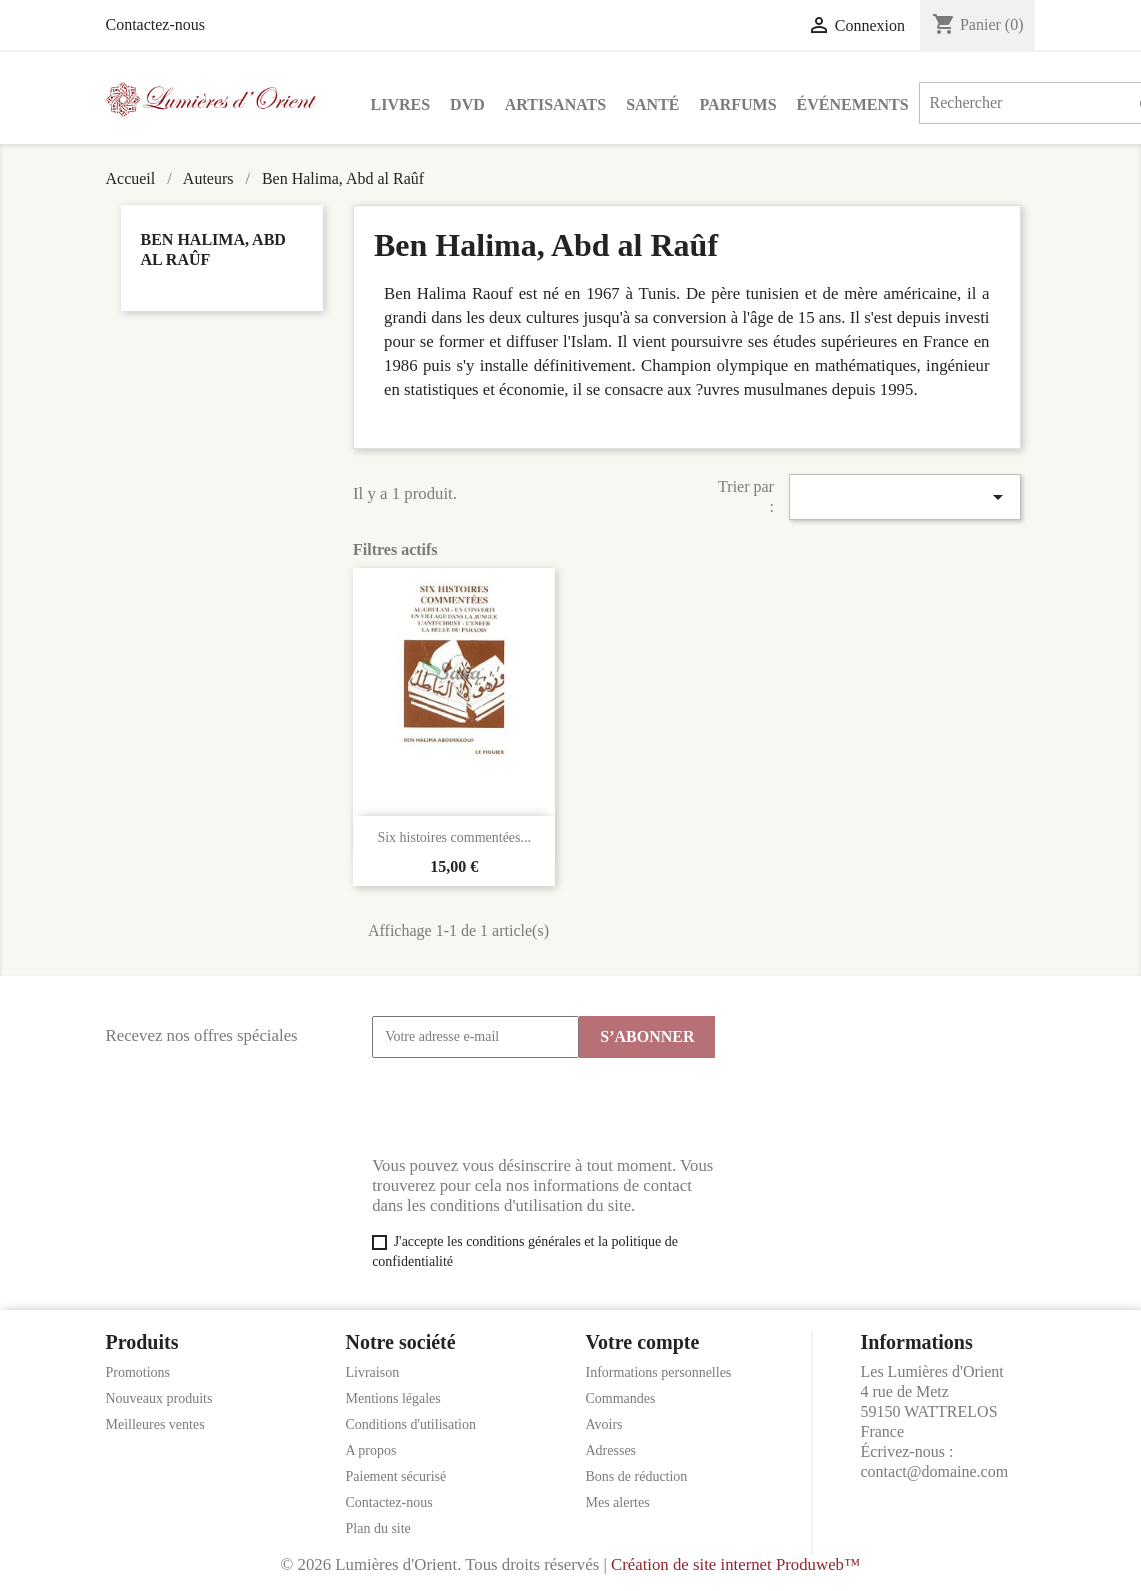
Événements (853, 104)
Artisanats (555, 104)
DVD (467, 104)
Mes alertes (618, 1502)
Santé (652, 104)
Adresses (611, 1450)
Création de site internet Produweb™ (735, 1564)
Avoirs (604, 1424)
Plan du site (378, 1528)
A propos (371, 1450)
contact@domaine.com (935, 1471)
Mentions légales (393, 1398)
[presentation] (524, 1107)
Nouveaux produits (159, 1398)
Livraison (373, 1372)
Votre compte (643, 1342)
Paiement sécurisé (396, 1476)
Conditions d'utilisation (411, 1424)
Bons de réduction (637, 1476)
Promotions (138, 1372)
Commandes (621, 1398)
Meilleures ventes (155, 1424)
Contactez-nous (156, 24)
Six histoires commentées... (454, 837)
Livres (401, 104)
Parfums (738, 104)
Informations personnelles (659, 1372)
